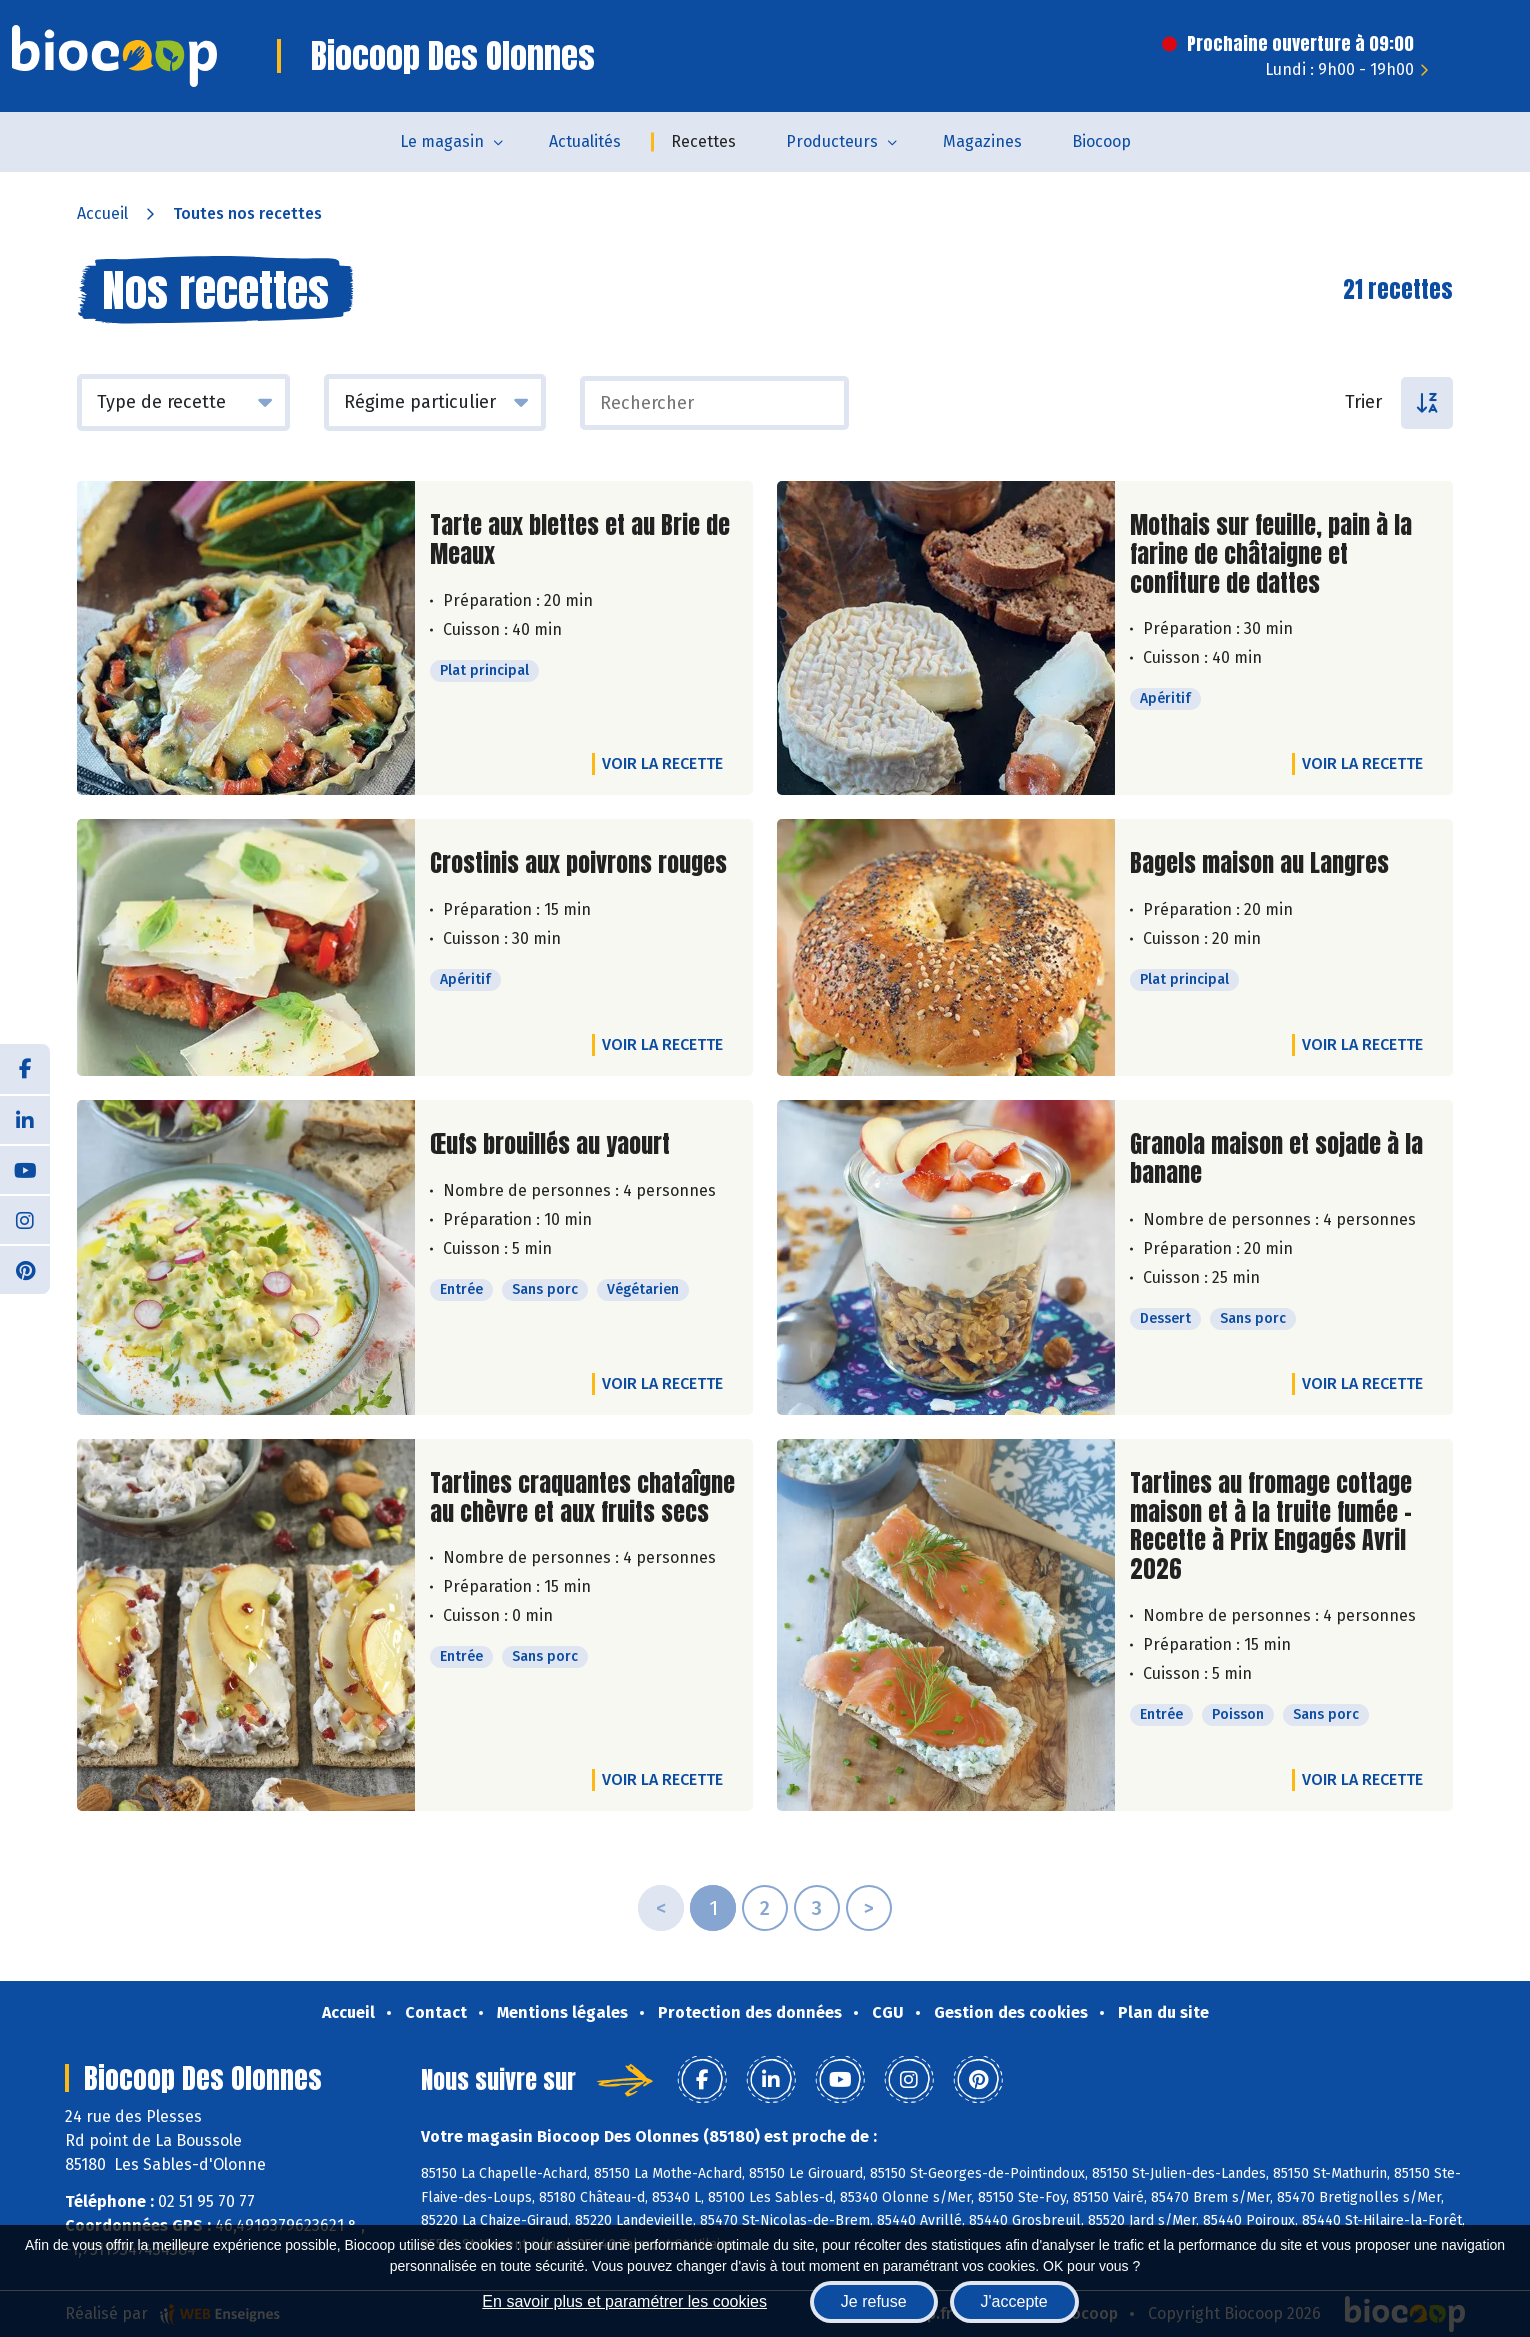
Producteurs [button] (832, 141)
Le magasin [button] (442, 141)
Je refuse (874, 2301)
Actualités (585, 141)
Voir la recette (662, 763)
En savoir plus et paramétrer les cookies (624, 2301)
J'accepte (1014, 2301)
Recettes (703, 141)
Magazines (982, 141)
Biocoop (1101, 141)
